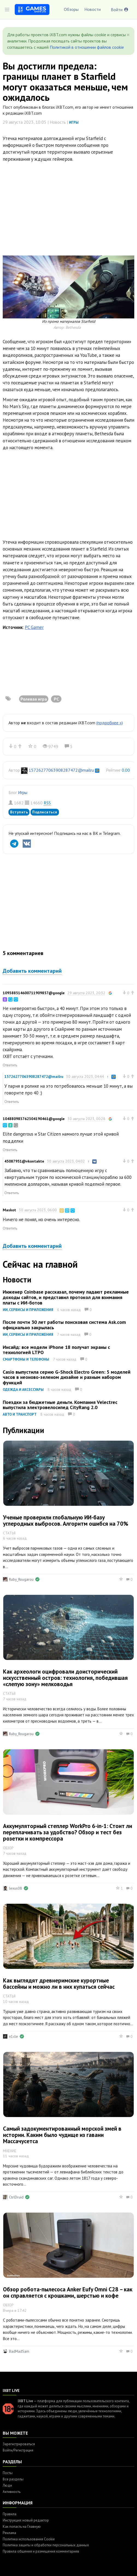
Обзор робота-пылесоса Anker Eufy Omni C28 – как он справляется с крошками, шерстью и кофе (67, 2292)
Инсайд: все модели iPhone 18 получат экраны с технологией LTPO (56, 1350)
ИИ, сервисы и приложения (28, 1309)
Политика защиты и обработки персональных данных (46, 2545)
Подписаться (44, 812)
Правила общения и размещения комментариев (41, 2551)
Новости (92, 9)
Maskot (9, 1210)
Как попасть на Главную (22, 2526)
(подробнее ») (109, 722)
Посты (8, 2473)
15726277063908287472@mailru (61, 770)
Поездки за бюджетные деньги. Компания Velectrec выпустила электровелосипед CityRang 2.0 (60, 1405)
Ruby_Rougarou (21, 1579)
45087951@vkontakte (24, 1161)
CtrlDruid (16, 2197)
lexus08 (15, 1888)
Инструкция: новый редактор (26, 2520)
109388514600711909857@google (34, 992)
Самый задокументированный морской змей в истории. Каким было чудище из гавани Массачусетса (62, 2135)
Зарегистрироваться (19, 2444)
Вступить (19, 812)
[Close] (128, 35)
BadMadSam (19, 2351)
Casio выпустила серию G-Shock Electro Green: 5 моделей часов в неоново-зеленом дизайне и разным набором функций (66, 1377)
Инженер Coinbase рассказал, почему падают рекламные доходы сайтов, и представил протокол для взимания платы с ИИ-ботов (66, 1297)
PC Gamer (34, 627)
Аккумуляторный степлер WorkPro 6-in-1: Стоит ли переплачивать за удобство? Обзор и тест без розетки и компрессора (67, 1832)
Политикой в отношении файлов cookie (87, 47)
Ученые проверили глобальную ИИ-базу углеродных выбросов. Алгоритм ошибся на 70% (65, 1520)
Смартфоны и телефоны (26, 1359)
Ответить (10, 1065)
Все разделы (13, 2479)
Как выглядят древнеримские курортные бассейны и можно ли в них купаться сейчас (59, 1983)
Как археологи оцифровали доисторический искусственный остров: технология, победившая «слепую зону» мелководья (65, 1678)
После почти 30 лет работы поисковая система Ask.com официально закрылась (64, 1325)
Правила (9, 2514)
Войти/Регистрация (18, 2450)
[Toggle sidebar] (7, 9)
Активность (11, 2491)
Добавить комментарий (32, 970)
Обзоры (71, 9)
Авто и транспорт (20, 1414)
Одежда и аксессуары (23, 1389)
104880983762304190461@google (34, 1118)
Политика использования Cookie (29, 2539)
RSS (47, 802)
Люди (7, 2485)
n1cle (13, 2036)
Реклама (9, 2533)
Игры (74, 122)
